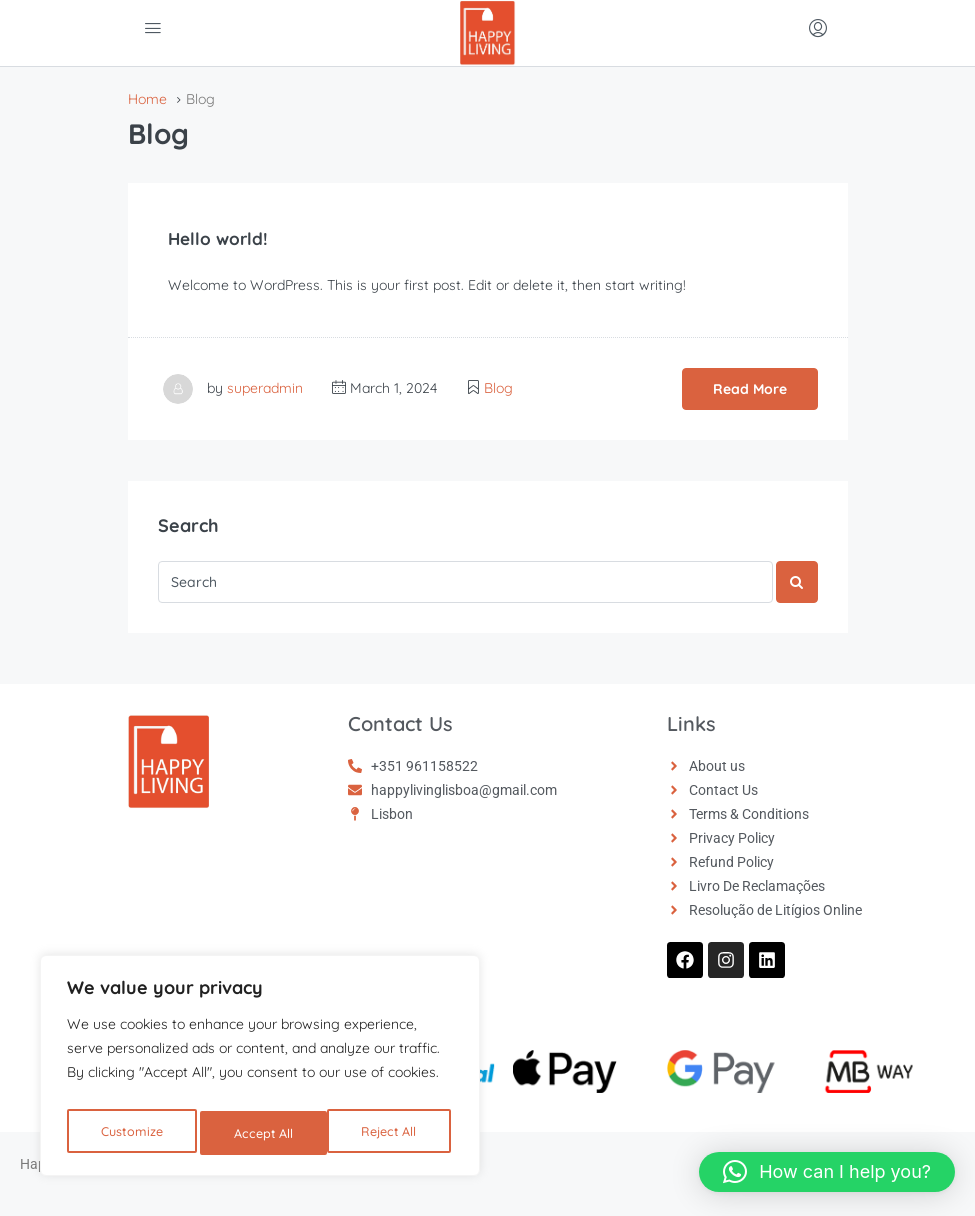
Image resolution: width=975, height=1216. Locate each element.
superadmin (265, 388)
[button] (827, 1172)
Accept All (392, 1133)
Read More (750, 389)
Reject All (263, 1133)
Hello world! (224, 237)
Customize (131, 1133)
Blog (498, 388)
